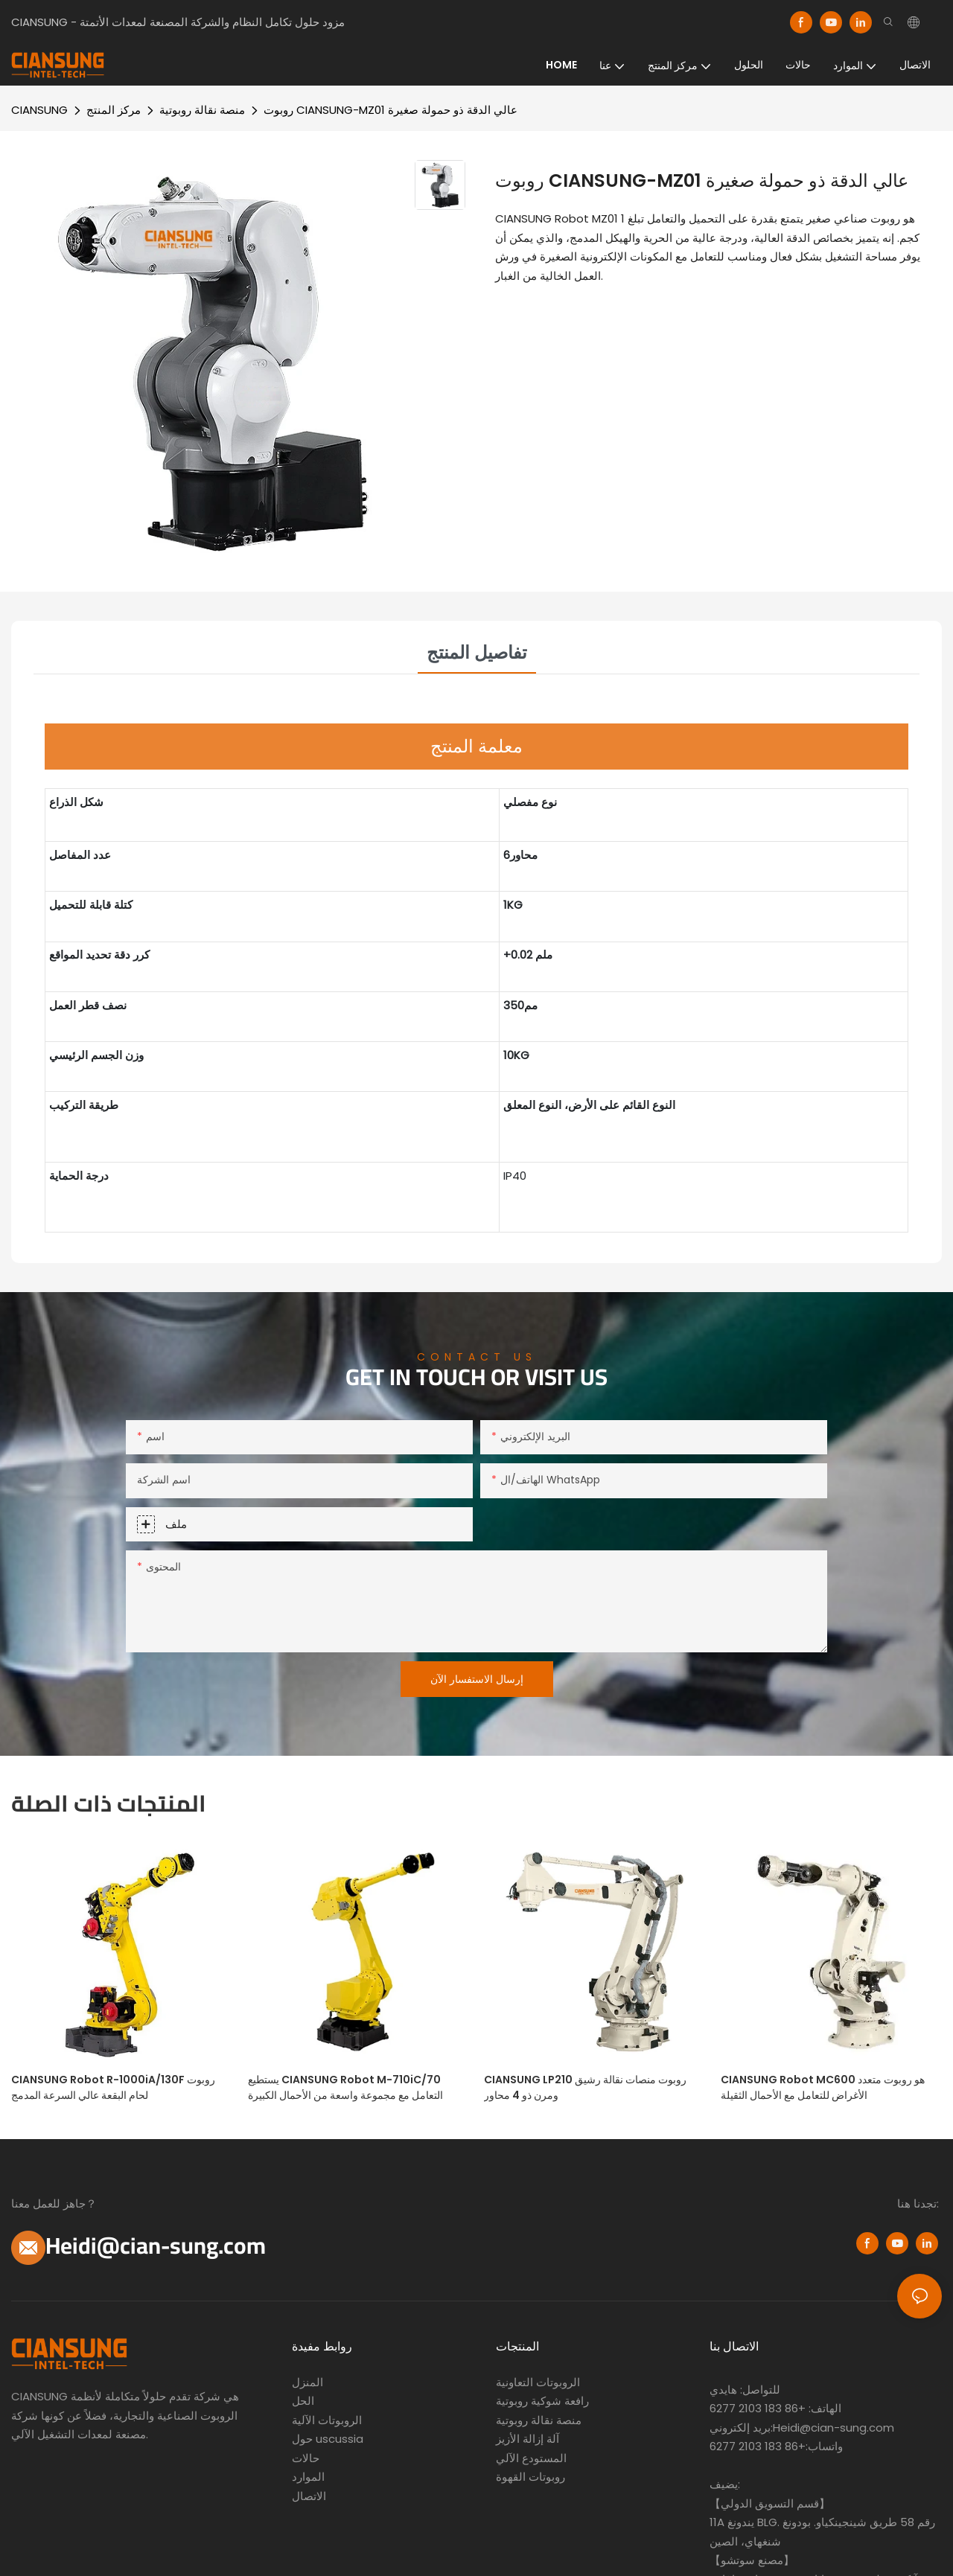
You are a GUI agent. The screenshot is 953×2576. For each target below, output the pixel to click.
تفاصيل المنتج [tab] (477, 652)
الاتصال (309, 2496)
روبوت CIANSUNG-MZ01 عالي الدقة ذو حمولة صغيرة (390, 110)
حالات (305, 2458)
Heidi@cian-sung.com (155, 2245)
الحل (303, 2401)
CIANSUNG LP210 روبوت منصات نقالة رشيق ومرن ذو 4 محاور (585, 2087)
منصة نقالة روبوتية (202, 110)
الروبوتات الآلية (327, 2420)
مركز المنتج (113, 110)
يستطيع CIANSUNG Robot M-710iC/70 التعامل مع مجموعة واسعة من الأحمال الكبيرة (345, 2087)
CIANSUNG (39, 110)
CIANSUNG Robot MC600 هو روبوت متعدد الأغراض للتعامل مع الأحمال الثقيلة (823, 2087)
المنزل (307, 2382)
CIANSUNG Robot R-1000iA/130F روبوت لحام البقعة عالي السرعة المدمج (113, 2087)
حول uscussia (327, 2438)
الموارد (308, 2476)
